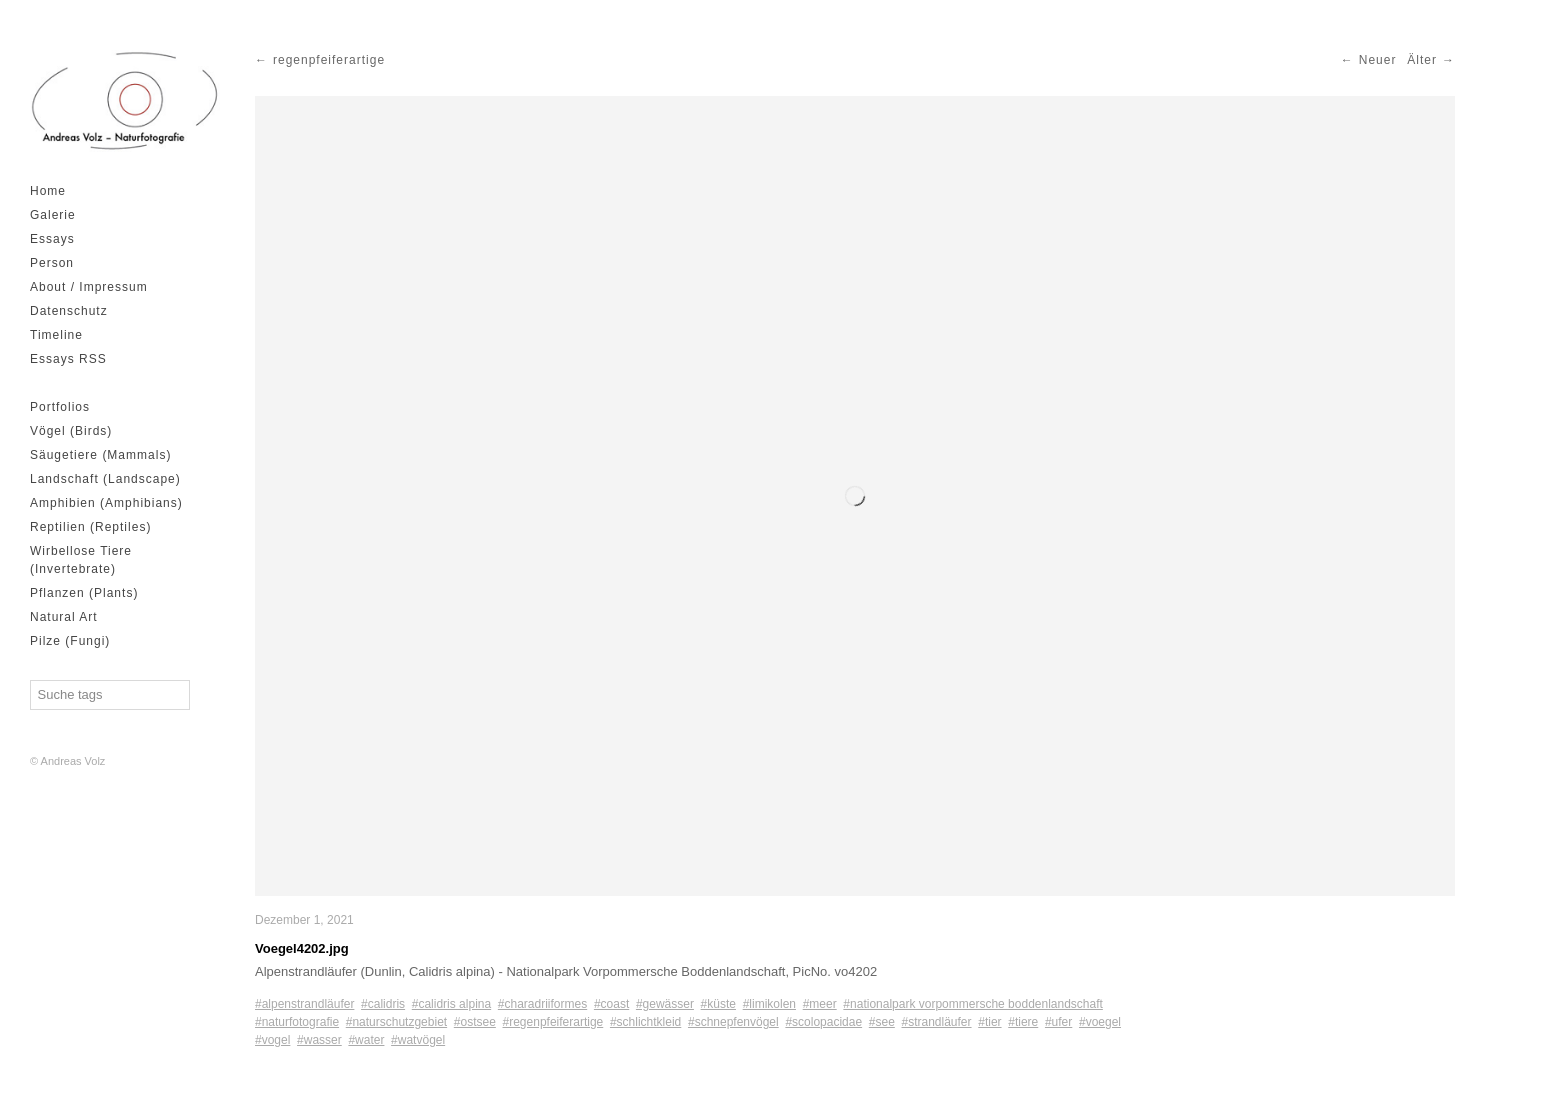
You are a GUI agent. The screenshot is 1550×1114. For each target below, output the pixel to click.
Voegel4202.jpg (302, 948)
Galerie (53, 215)
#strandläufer (937, 1022)
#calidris (383, 1004)
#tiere (1023, 1022)
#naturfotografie (297, 1022)
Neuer (1378, 60)
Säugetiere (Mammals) (100, 455)
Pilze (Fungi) (70, 641)
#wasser (319, 1040)
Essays (52, 239)
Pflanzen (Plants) (84, 593)
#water (366, 1040)
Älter (1422, 60)
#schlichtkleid (645, 1022)
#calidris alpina (451, 1004)
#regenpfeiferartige (553, 1022)
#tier (989, 1022)
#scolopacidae (823, 1022)
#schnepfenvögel (733, 1022)
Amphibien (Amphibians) (106, 503)
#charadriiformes (542, 1004)
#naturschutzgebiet (396, 1022)
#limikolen (769, 1004)
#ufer (1058, 1022)
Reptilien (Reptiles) (90, 527)
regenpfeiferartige (329, 60)
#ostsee (475, 1022)
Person (52, 263)
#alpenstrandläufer (304, 1004)
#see (882, 1022)
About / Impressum (89, 287)
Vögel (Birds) (71, 431)
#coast (611, 1004)
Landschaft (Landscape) (105, 479)
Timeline (56, 335)
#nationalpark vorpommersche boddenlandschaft (973, 1004)
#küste (718, 1004)
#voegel (1100, 1022)
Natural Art (64, 617)
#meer (820, 1004)
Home (48, 191)
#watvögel (418, 1040)
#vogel (272, 1040)
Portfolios (60, 407)
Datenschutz (69, 311)
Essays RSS (68, 359)
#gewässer (665, 1004)
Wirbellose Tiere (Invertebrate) (81, 560)
